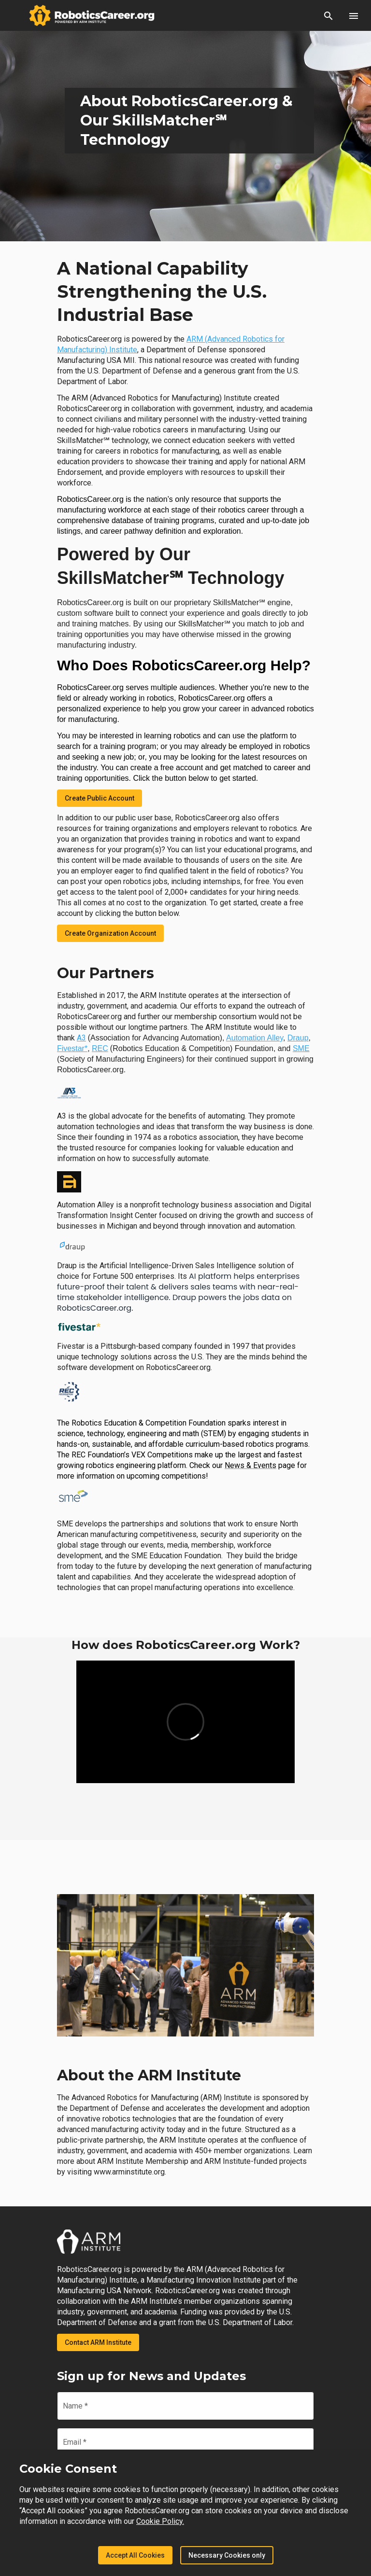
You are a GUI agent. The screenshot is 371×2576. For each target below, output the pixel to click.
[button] (328, 15)
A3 (81, 1037)
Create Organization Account (110, 933)
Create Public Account (99, 798)
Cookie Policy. (160, 2521)
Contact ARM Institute (98, 2342)
